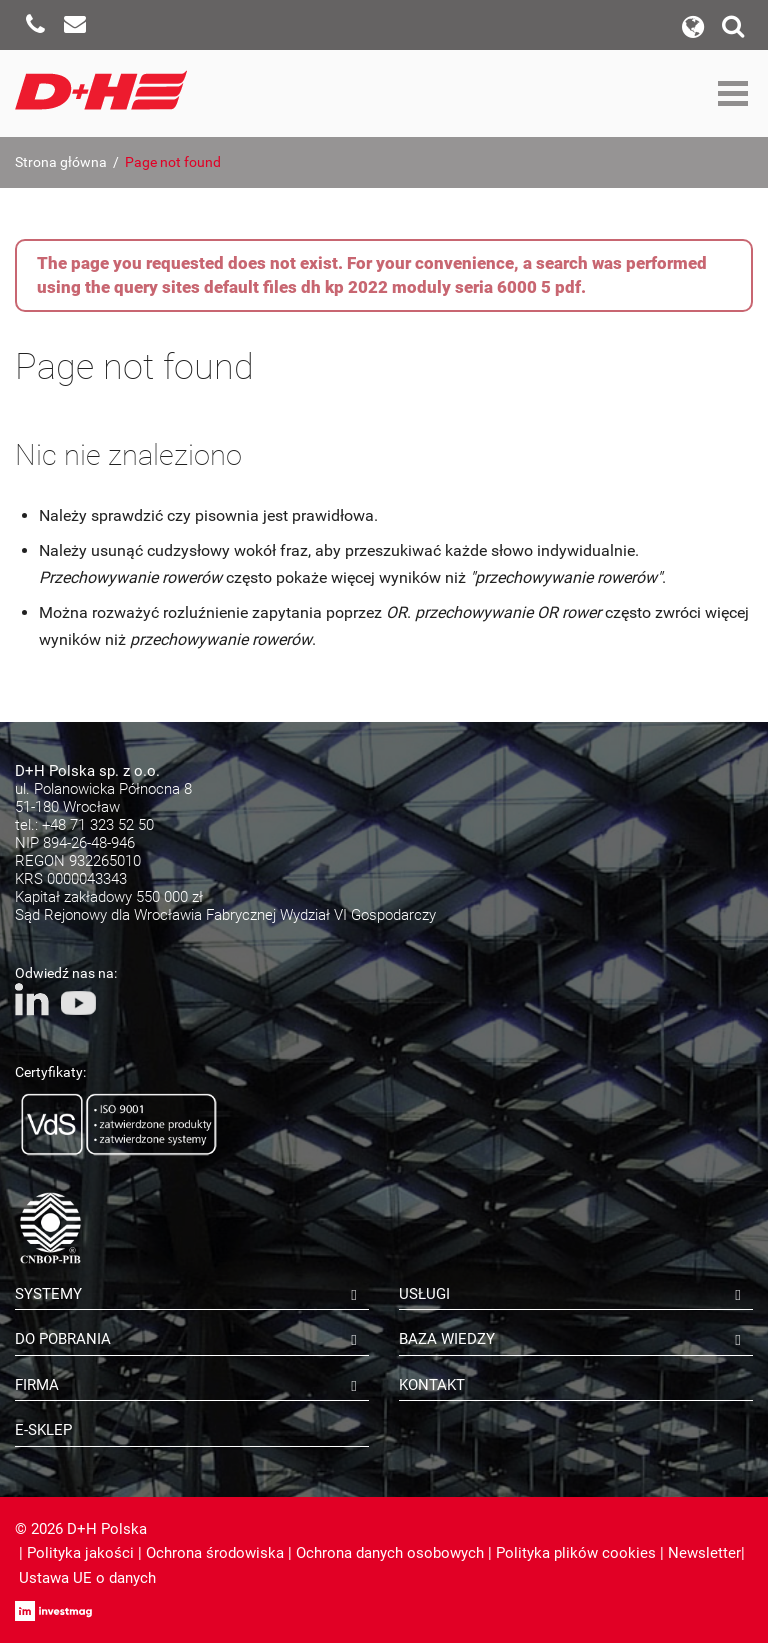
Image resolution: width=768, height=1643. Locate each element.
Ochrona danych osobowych (390, 1553)
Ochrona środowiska (215, 1553)
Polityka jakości (80, 1553)
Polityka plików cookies (576, 1553)
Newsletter (704, 1553)
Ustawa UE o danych (87, 1578)
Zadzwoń (35, 25)
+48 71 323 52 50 (98, 825)
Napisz (75, 25)
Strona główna (61, 162)
